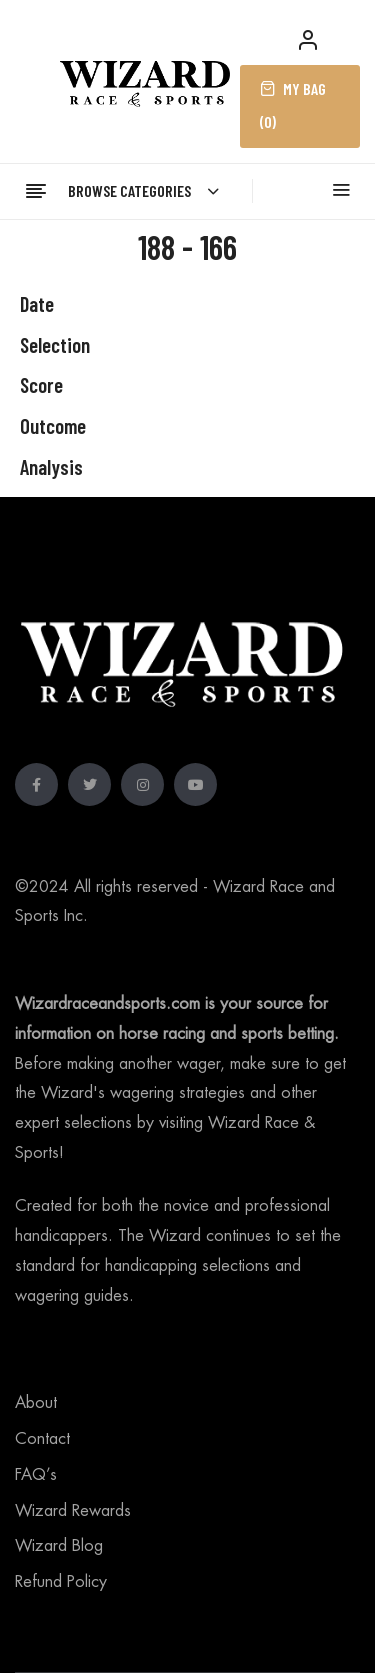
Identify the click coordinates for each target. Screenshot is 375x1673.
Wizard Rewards (73, 1511)
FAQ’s (36, 1475)
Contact (42, 1439)
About (36, 1403)
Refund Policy (61, 1582)
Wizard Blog (59, 1546)
